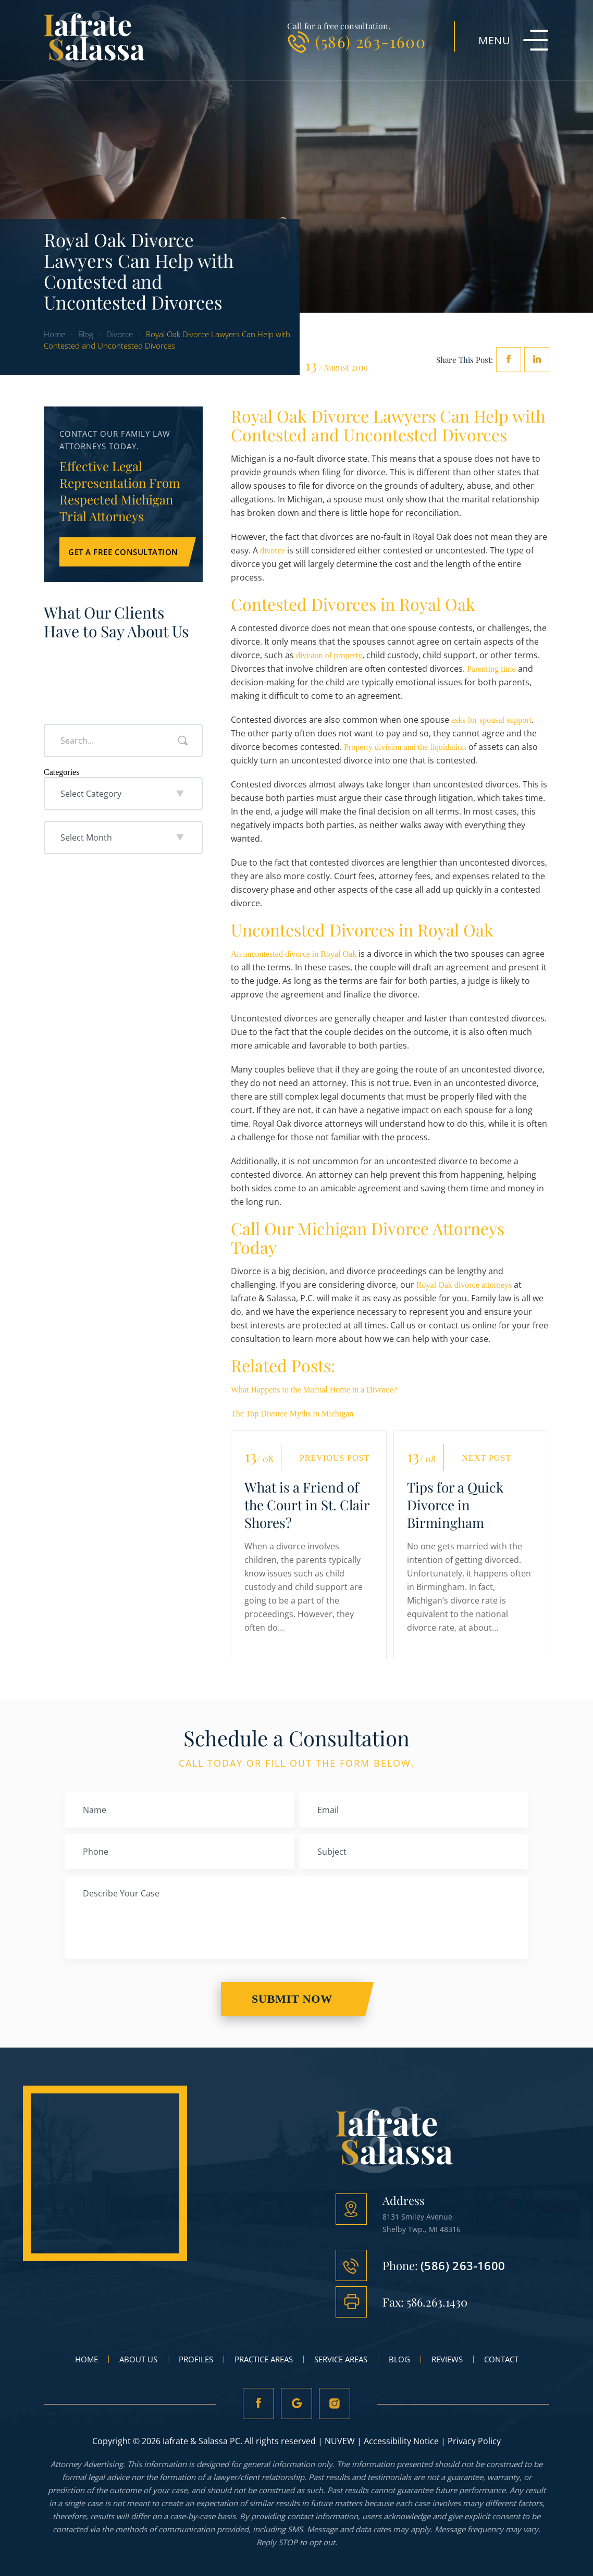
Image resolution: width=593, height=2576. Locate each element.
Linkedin (536, 359)
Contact (501, 2359)
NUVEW (340, 2441)
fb (258, 2403)
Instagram (335, 2403)
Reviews (447, 2359)
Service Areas (340, 2359)
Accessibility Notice (401, 2441)
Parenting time (491, 668)
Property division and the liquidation (405, 747)
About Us (138, 2359)
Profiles (196, 2359)
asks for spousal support (491, 720)
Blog (399, 2359)
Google (296, 2403)
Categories (61, 772)
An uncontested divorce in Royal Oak (293, 954)
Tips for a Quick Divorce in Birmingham (455, 1505)
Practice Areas (263, 2359)
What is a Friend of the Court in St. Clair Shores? (306, 1505)
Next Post (487, 1457)
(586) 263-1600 (370, 41)
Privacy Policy (474, 2441)
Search (183, 740)
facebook (508, 359)
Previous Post (334, 1457)
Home (86, 2359)
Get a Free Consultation (123, 552)
